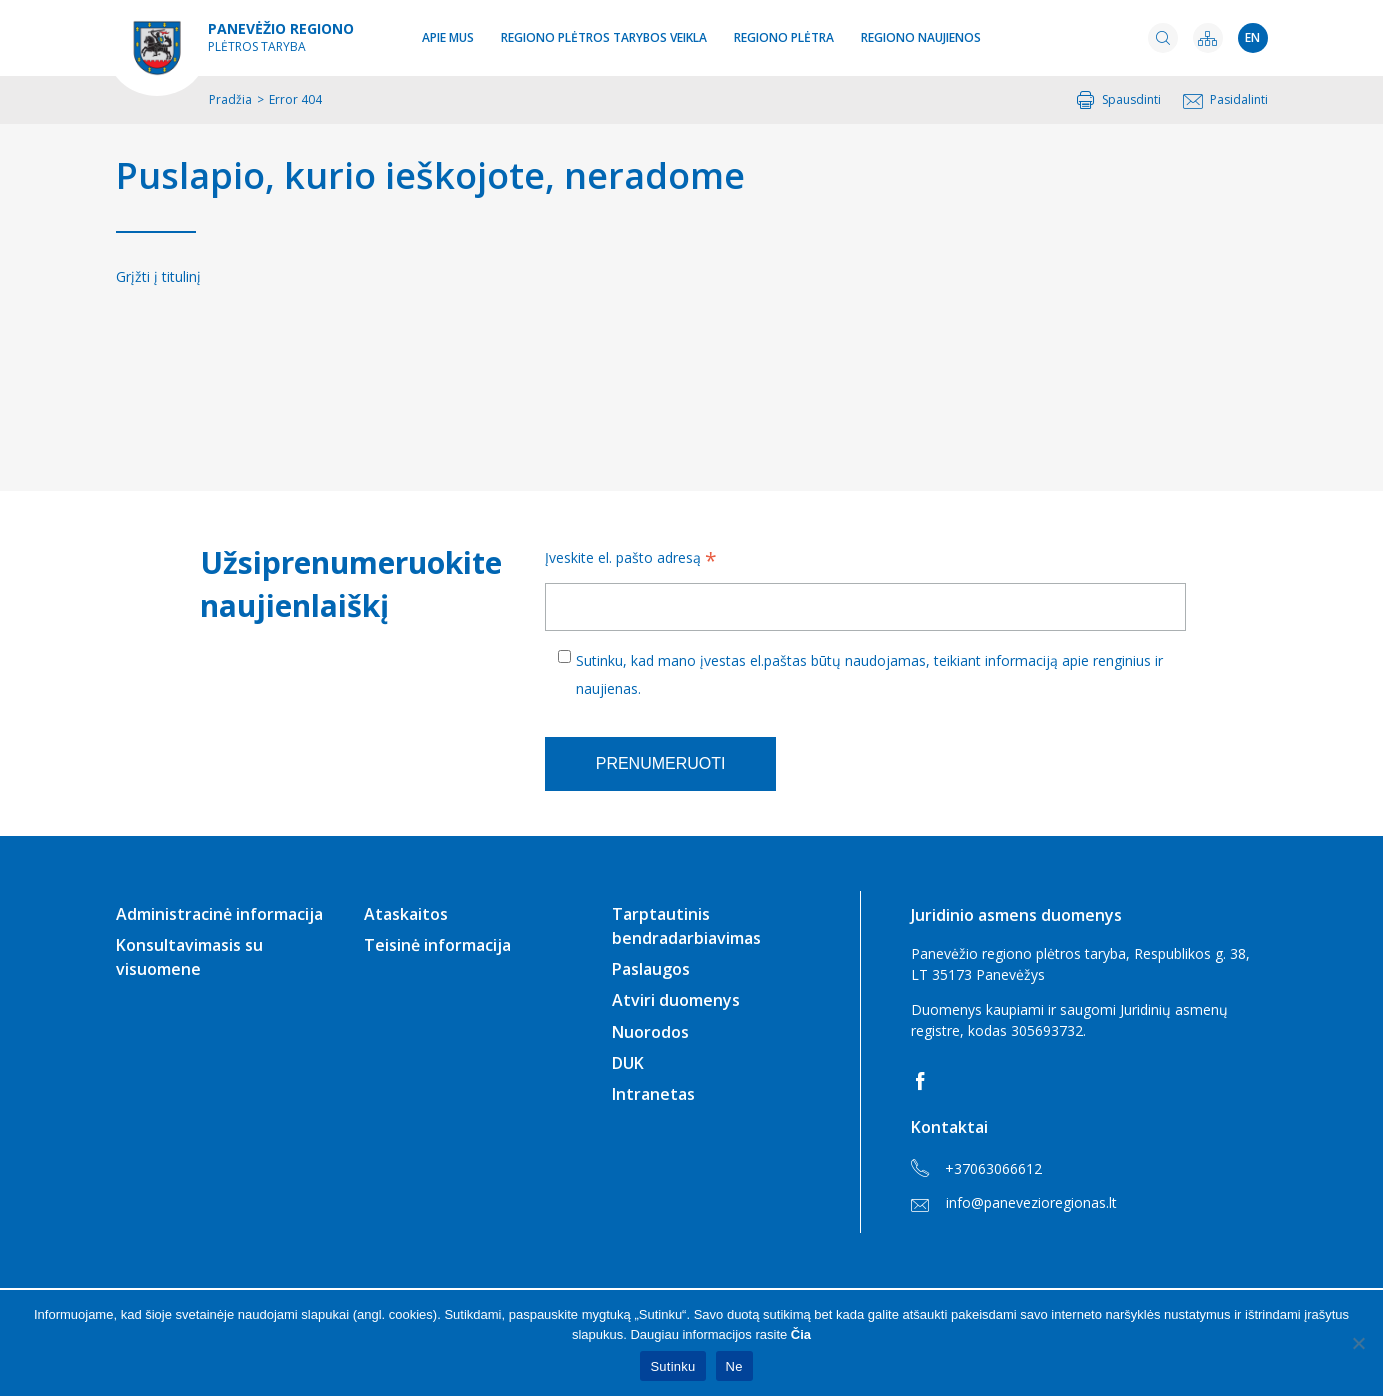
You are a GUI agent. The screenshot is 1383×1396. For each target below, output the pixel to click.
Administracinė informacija (219, 914)
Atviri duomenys (676, 1000)
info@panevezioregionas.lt (1014, 1202)
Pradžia (230, 99)
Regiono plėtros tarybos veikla (604, 37)
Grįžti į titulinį (158, 276)
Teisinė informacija (437, 945)
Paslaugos (651, 969)
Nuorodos (650, 1032)
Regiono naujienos (921, 37)
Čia (801, 1334)
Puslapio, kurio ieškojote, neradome (430, 176)
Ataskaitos (406, 914)
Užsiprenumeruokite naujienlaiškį (347, 584)
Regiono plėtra (784, 37)
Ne (734, 1366)
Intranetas (653, 1094)
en (1252, 37)
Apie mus (448, 37)
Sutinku (672, 1366)
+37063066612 (976, 1169)
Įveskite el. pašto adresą (631, 560)
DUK (628, 1063)
